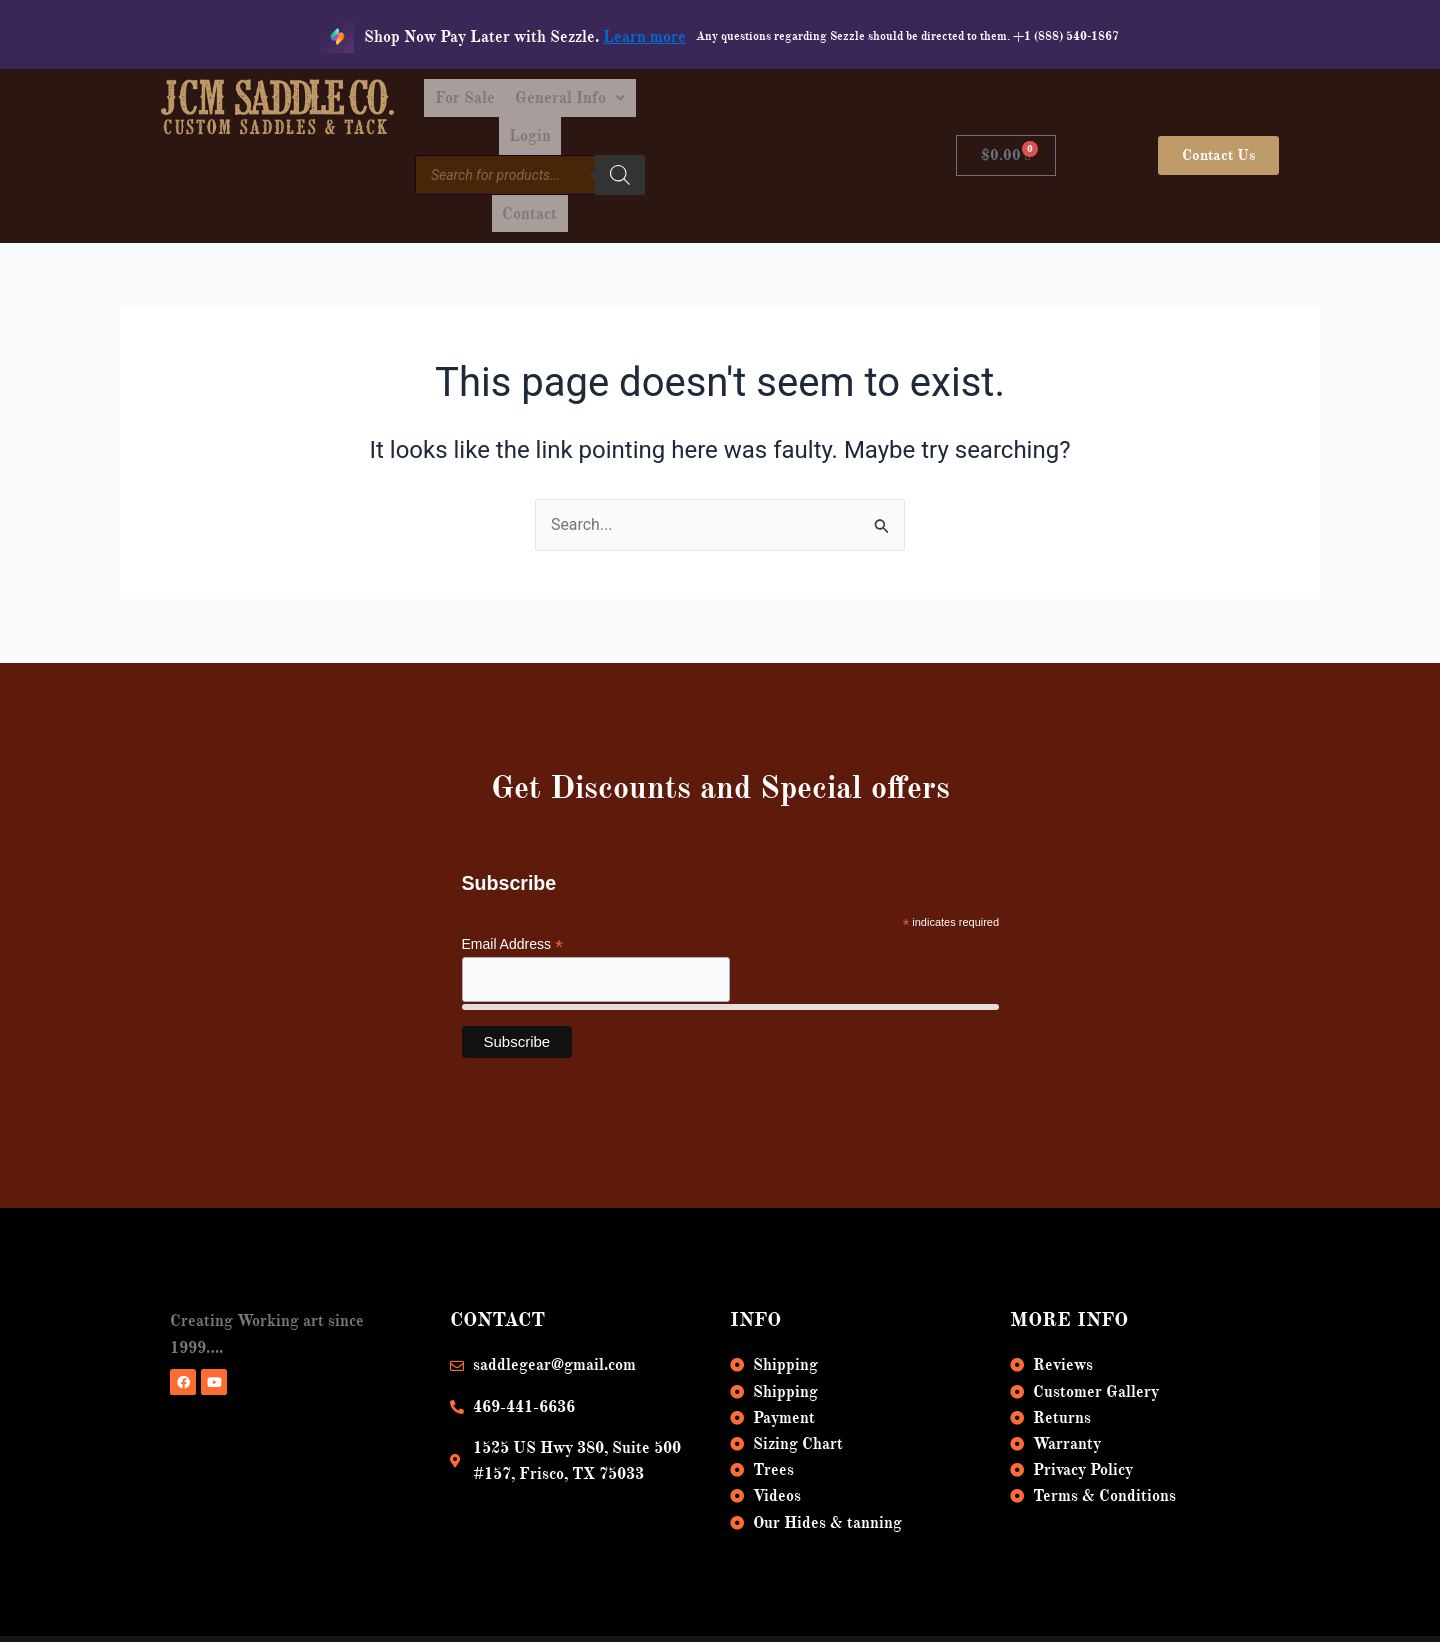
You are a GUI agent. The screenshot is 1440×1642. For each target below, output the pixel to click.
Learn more (644, 37)
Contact (790, 148)
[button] (684, 102)
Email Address (513, 883)
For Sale (569, 102)
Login (790, 102)
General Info (684, 102)
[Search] (723, 145)
